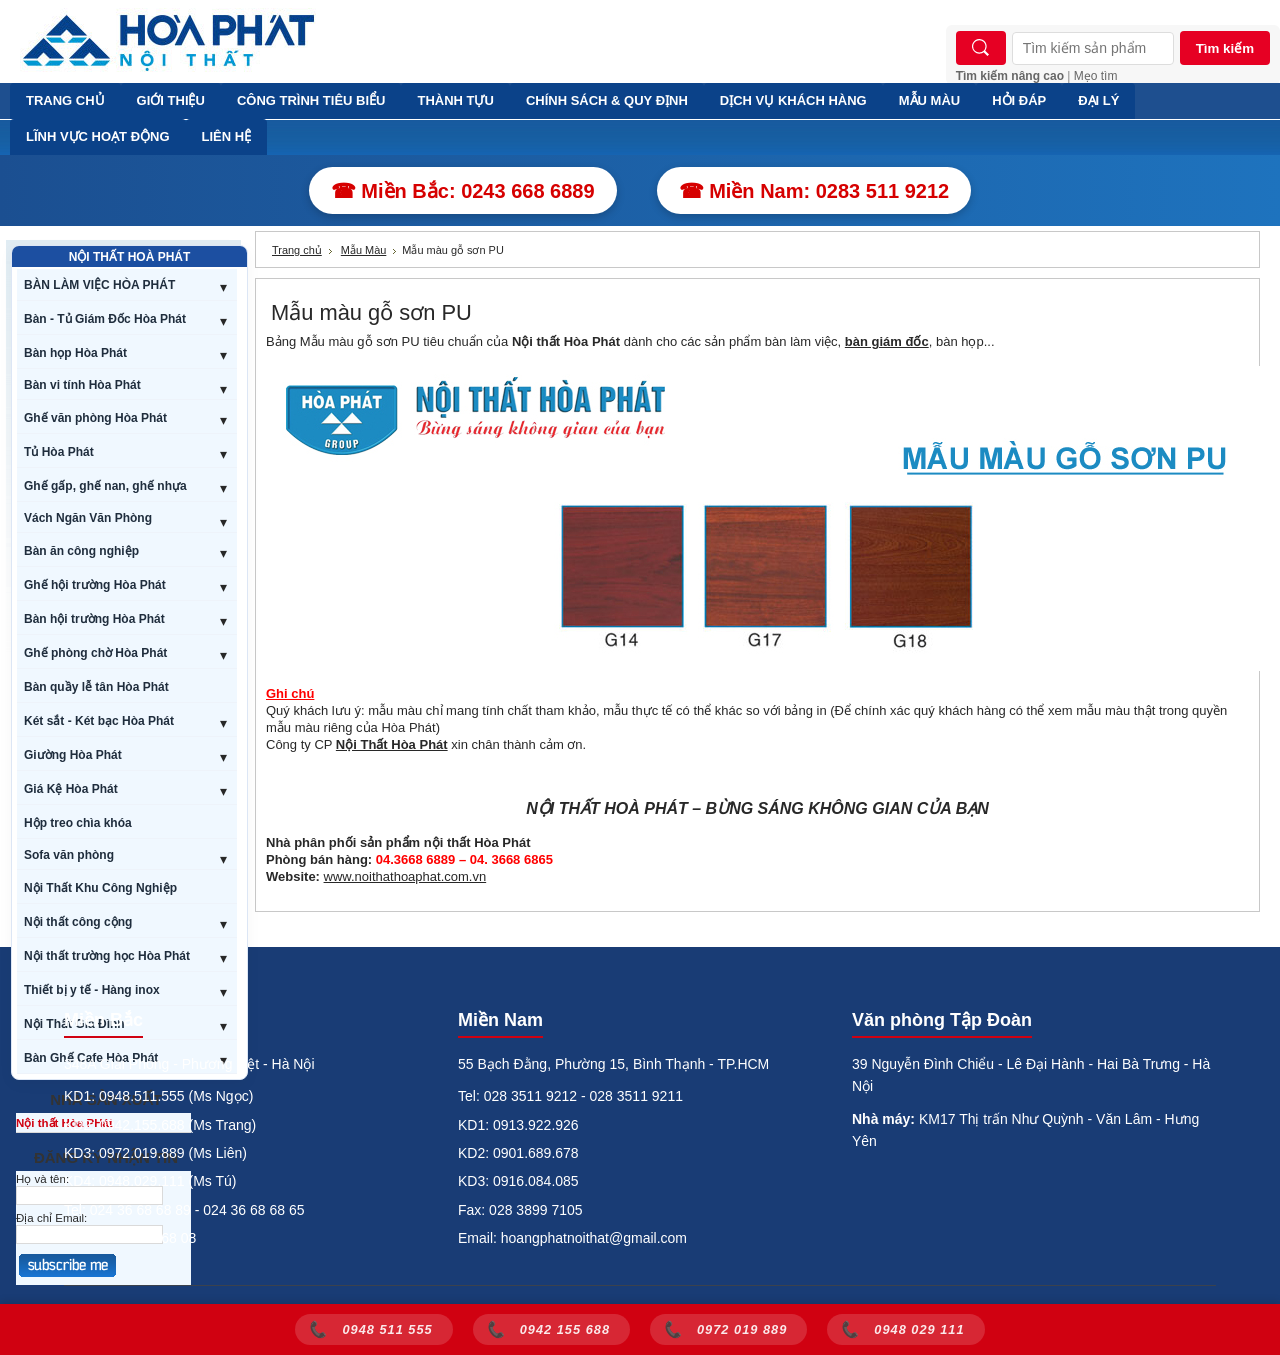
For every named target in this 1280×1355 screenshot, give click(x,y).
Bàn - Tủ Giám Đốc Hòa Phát (105, 319)
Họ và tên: (42, 1179)
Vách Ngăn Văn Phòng (88, 518)
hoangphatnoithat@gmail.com (594, 1238)
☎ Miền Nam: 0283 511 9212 (814, 191)
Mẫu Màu (364, 250)
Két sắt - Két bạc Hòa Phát (99, 721)
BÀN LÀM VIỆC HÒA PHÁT (99, 285)
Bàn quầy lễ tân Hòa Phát (96, 687)
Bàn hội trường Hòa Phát (94, 619)
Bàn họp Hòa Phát (75, 353)
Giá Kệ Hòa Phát (71, 789)
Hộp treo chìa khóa (78, 823)
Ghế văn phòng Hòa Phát (95, 418)
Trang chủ (297, 250)
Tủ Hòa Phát (59, 452)
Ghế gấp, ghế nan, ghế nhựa (105, 486)
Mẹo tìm (1096, 76)
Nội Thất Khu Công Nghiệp (100, 888)
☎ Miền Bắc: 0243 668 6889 (463, 191)
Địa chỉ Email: (51, 1218)
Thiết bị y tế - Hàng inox (92, 990)
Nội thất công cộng (78, 922)
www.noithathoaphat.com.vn (405, 876)
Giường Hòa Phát (73, 755)
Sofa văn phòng (69, 855)
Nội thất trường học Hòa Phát (107, 956)
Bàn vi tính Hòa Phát (82, 385)
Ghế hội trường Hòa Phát (95, 585)
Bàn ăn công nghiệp (81, 551)
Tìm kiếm (1225, 48)
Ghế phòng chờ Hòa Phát (95, 653)
